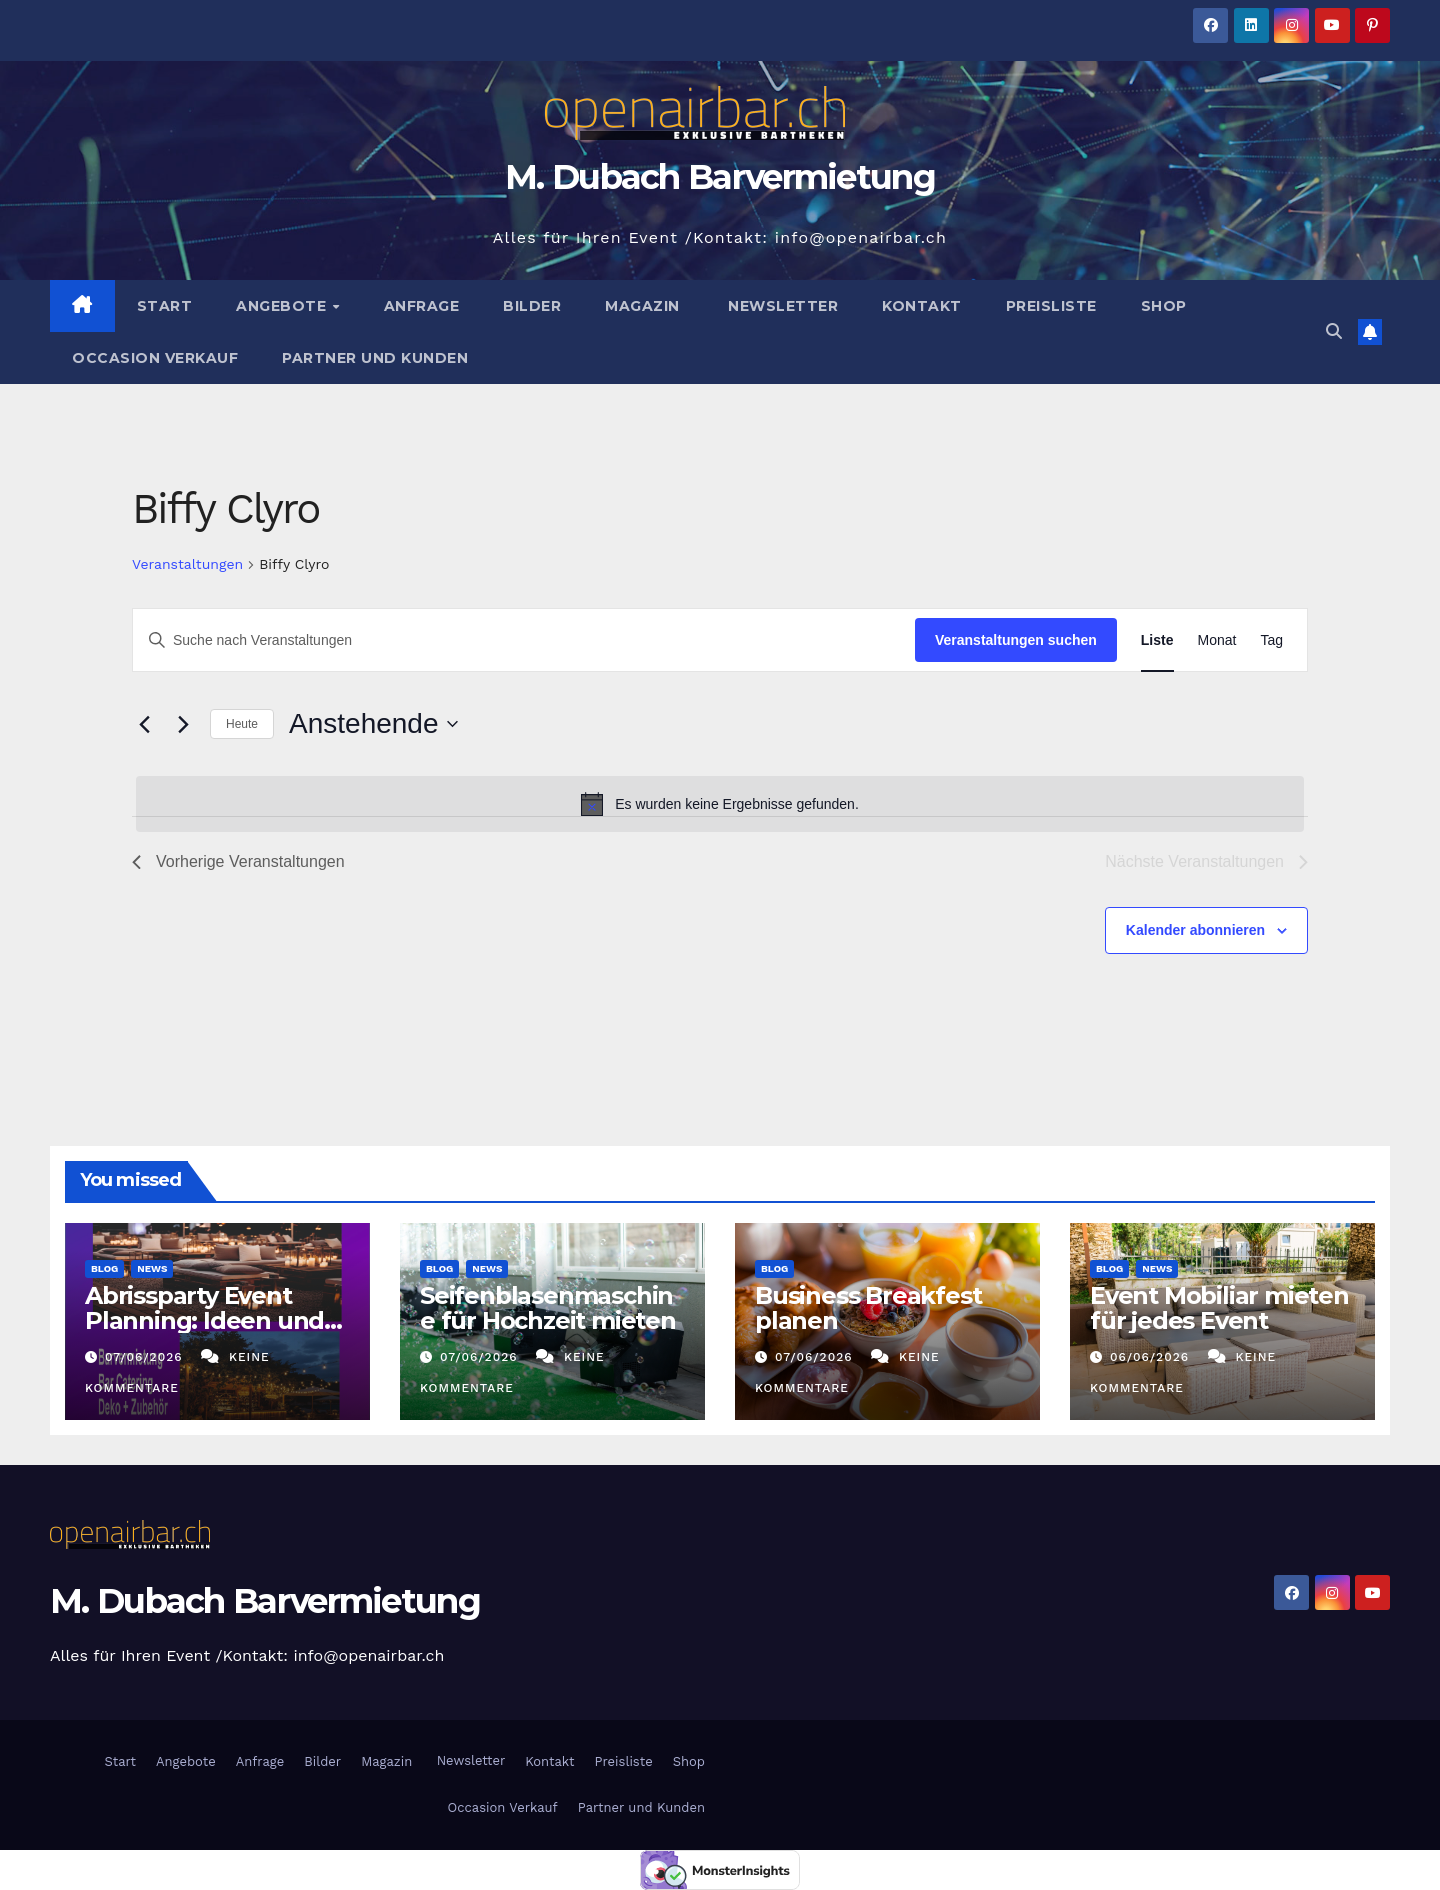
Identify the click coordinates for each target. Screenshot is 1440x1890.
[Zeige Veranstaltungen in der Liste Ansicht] (1157, 640)
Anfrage (422, 306)
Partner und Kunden (375, 358)
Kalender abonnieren (1195, 930)
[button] (1334, 331)
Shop (1164, 306)
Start (165, 306)
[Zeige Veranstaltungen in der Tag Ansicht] (1271, 640)
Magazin (642, 306)
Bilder (532, 306)
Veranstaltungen (187, 564)
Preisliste (1051, 306)
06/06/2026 (1152, 1357)
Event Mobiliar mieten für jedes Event (1219, 1308)
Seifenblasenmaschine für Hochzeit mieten (548, 1308)
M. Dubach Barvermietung (720, 177)
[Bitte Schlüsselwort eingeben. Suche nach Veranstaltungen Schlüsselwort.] (524, 640)
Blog (104, 1268)
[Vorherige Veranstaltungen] (144, 724)
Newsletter (781, 306)
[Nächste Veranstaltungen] (183, 724)
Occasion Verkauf (155, 358)
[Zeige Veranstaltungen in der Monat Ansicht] (1217, 640)
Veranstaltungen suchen (1016, 640)
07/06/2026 (146, 1357)
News (152, 1268)
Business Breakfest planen (868, 1308)
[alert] (720, 804)
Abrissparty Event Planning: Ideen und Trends (204, 1320)
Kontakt (922, 306)
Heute (242, 724)
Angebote (283, 306)
